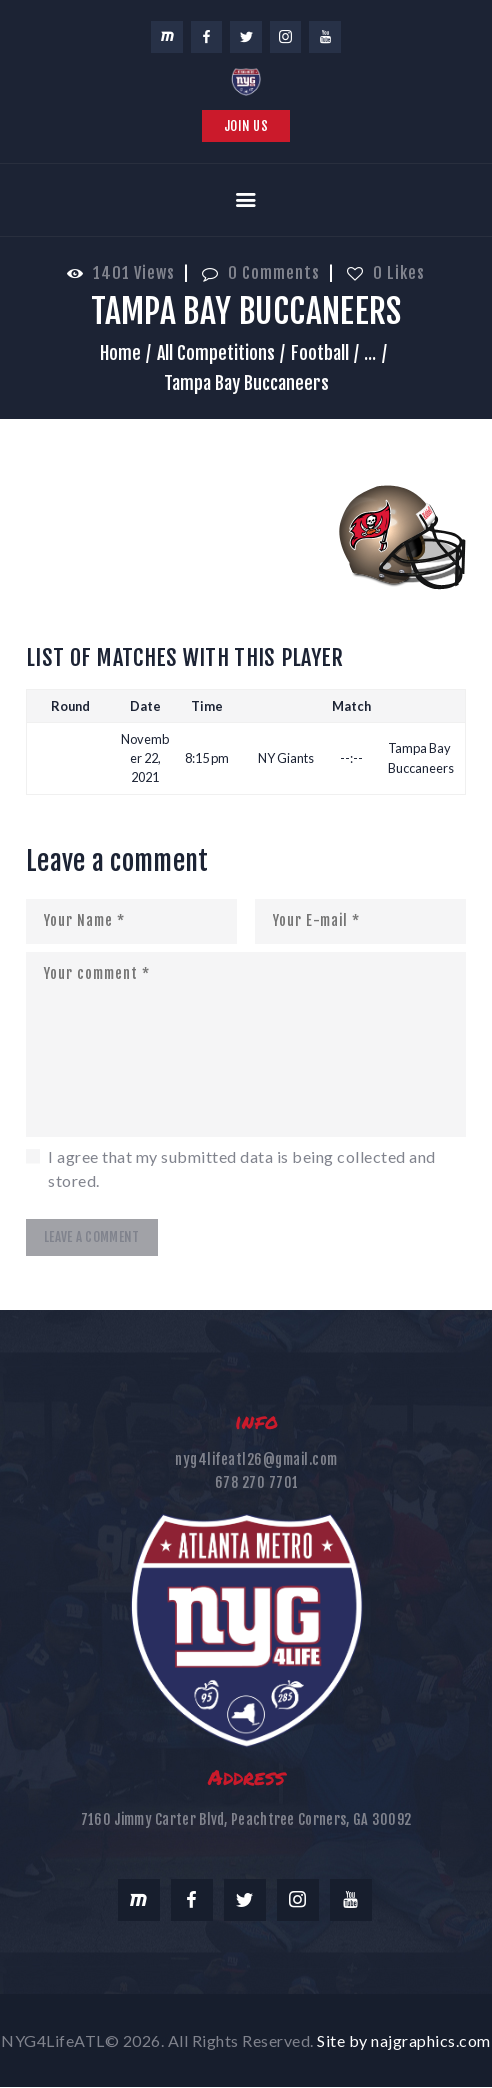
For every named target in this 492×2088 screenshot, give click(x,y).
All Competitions (216, 353)
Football (320, 353)
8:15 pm (207, 758)
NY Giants (286, 758)
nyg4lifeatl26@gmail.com (256, 1459)
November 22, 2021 (145, 758)
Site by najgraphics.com (404, 2040)
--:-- (351, 758)
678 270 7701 (257, 1482)
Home (120, 353)
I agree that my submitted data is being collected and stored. (242, 1168)
